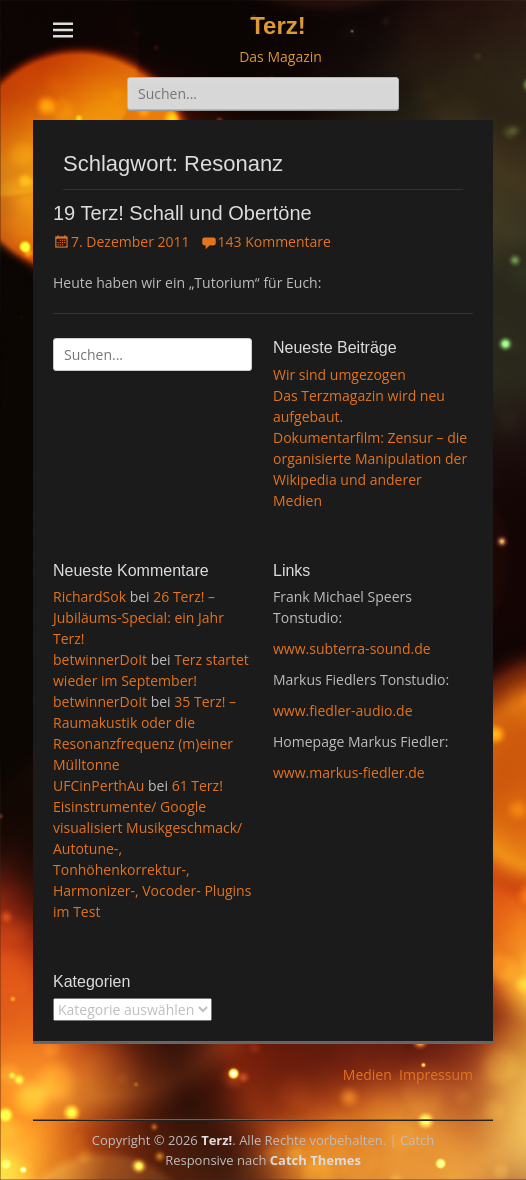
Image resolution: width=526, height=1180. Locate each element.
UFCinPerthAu (98, 785)
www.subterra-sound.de (352, 648)
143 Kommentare (274, 241)
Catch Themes (315, 1160)
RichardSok (89, 596)
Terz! (278, 25)
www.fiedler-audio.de (343, 710)
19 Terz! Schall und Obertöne (182, 213)
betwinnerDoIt (100, 659)
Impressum (436, 1074)
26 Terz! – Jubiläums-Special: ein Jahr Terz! (138, 617)
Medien (367, 1074)
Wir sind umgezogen (339, 374)
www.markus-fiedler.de (349, 772)
